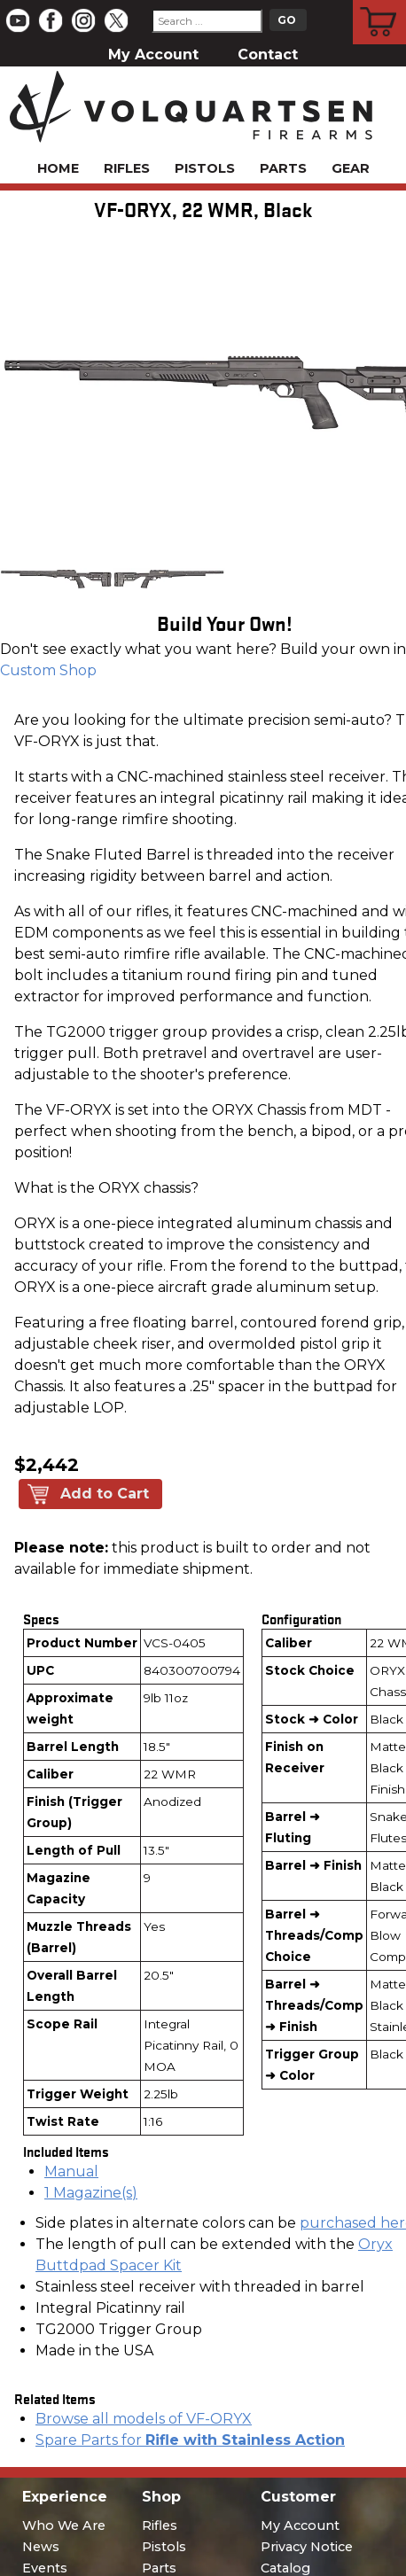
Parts (283, 168)
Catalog (285, 2568)
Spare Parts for (190, 2440)
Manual (71, 2171)
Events (44, 2568)
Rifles (127, 168)
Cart (379, 2)
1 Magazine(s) (90, 2192)
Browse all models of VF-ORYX (143, 2418)
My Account (153, 54)
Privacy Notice (307, 2547)
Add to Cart (104, 1493)
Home (58, 168)
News (40, 2547)
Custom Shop (48, 670)
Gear (351, 168)
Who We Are (63, 2525)
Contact (268, 54)
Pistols (205, 168)
